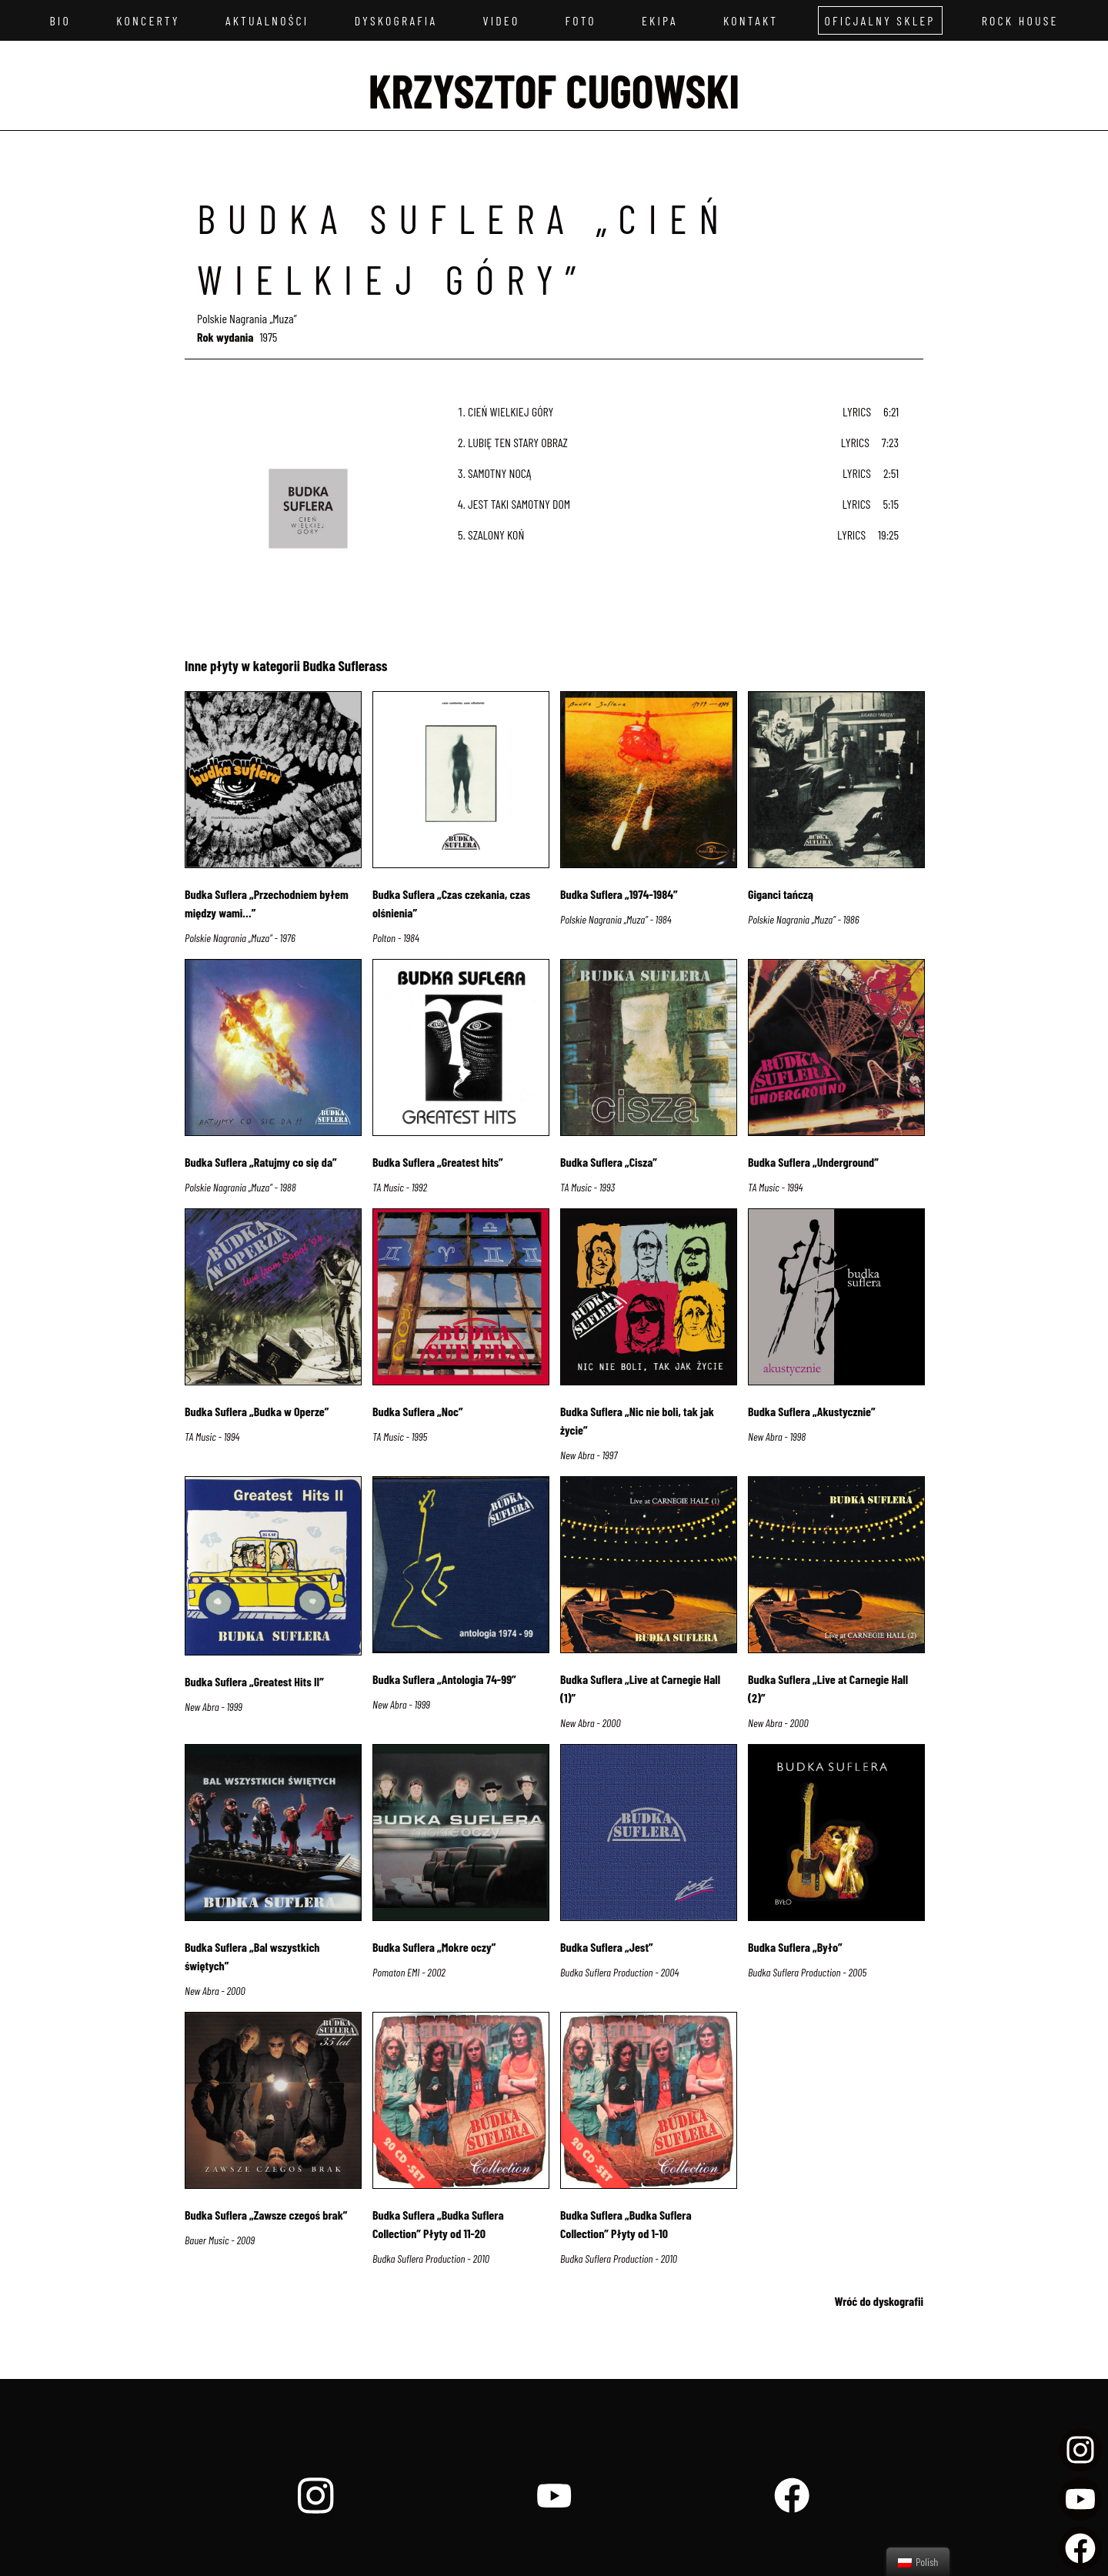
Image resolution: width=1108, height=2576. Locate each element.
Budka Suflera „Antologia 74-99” (444, 1679)
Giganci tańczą (780, 894)
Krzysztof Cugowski (554, 90)
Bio (60, 20)
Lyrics (857, 411)
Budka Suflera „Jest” (606, 1947)
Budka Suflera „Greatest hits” (437, 1161)
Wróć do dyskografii (878, 2301)
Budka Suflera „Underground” (813, 1161)
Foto (581, 20)
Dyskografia (396, 20)
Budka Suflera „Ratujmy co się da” (261, 1161)
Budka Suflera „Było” (795, 1947)
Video (500, 20)
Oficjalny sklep (880, 20)
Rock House (1020, 20)
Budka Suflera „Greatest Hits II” (254, 1681)
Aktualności (267, 20)
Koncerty (148, 20)
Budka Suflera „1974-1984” (619, 894)
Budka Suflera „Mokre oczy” (434, 1947)
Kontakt (750, 20)
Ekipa (660, 20)
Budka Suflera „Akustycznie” (812, 1411)
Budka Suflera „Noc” (417, 1411)
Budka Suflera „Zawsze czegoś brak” (266, 2214)
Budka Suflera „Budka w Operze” (257, 1411)
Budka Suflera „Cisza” (608, 1161)
